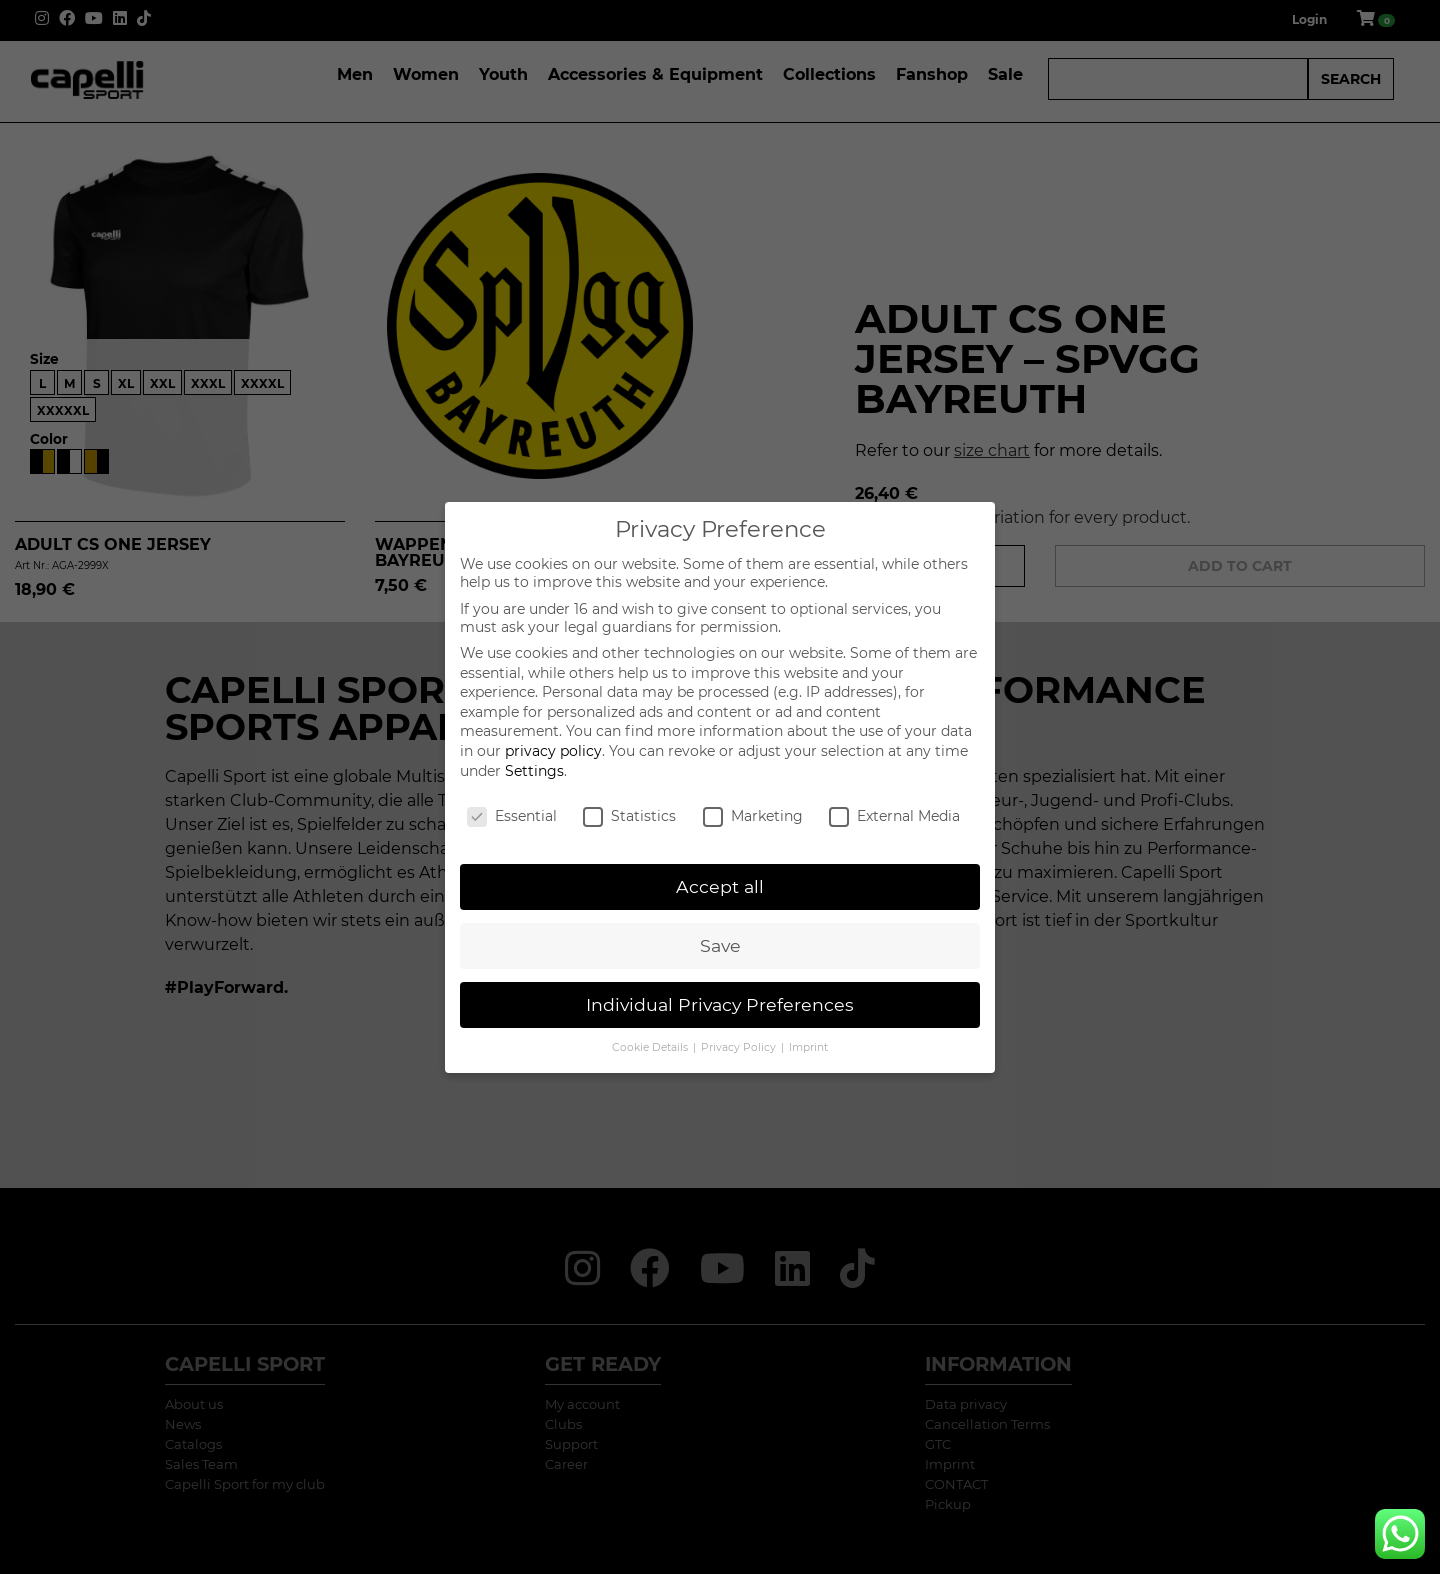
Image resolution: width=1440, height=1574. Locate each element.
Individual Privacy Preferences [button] (720, 1004)
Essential (512, 816)
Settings (534, 771)
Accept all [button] (720, 886)
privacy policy (553, 751)
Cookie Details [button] (651, 1047)
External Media (894, 816)
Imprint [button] (808, 1047)
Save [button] (720, 945)
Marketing (753, 816)
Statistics (629, 816)
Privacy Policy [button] (740, 1047)
